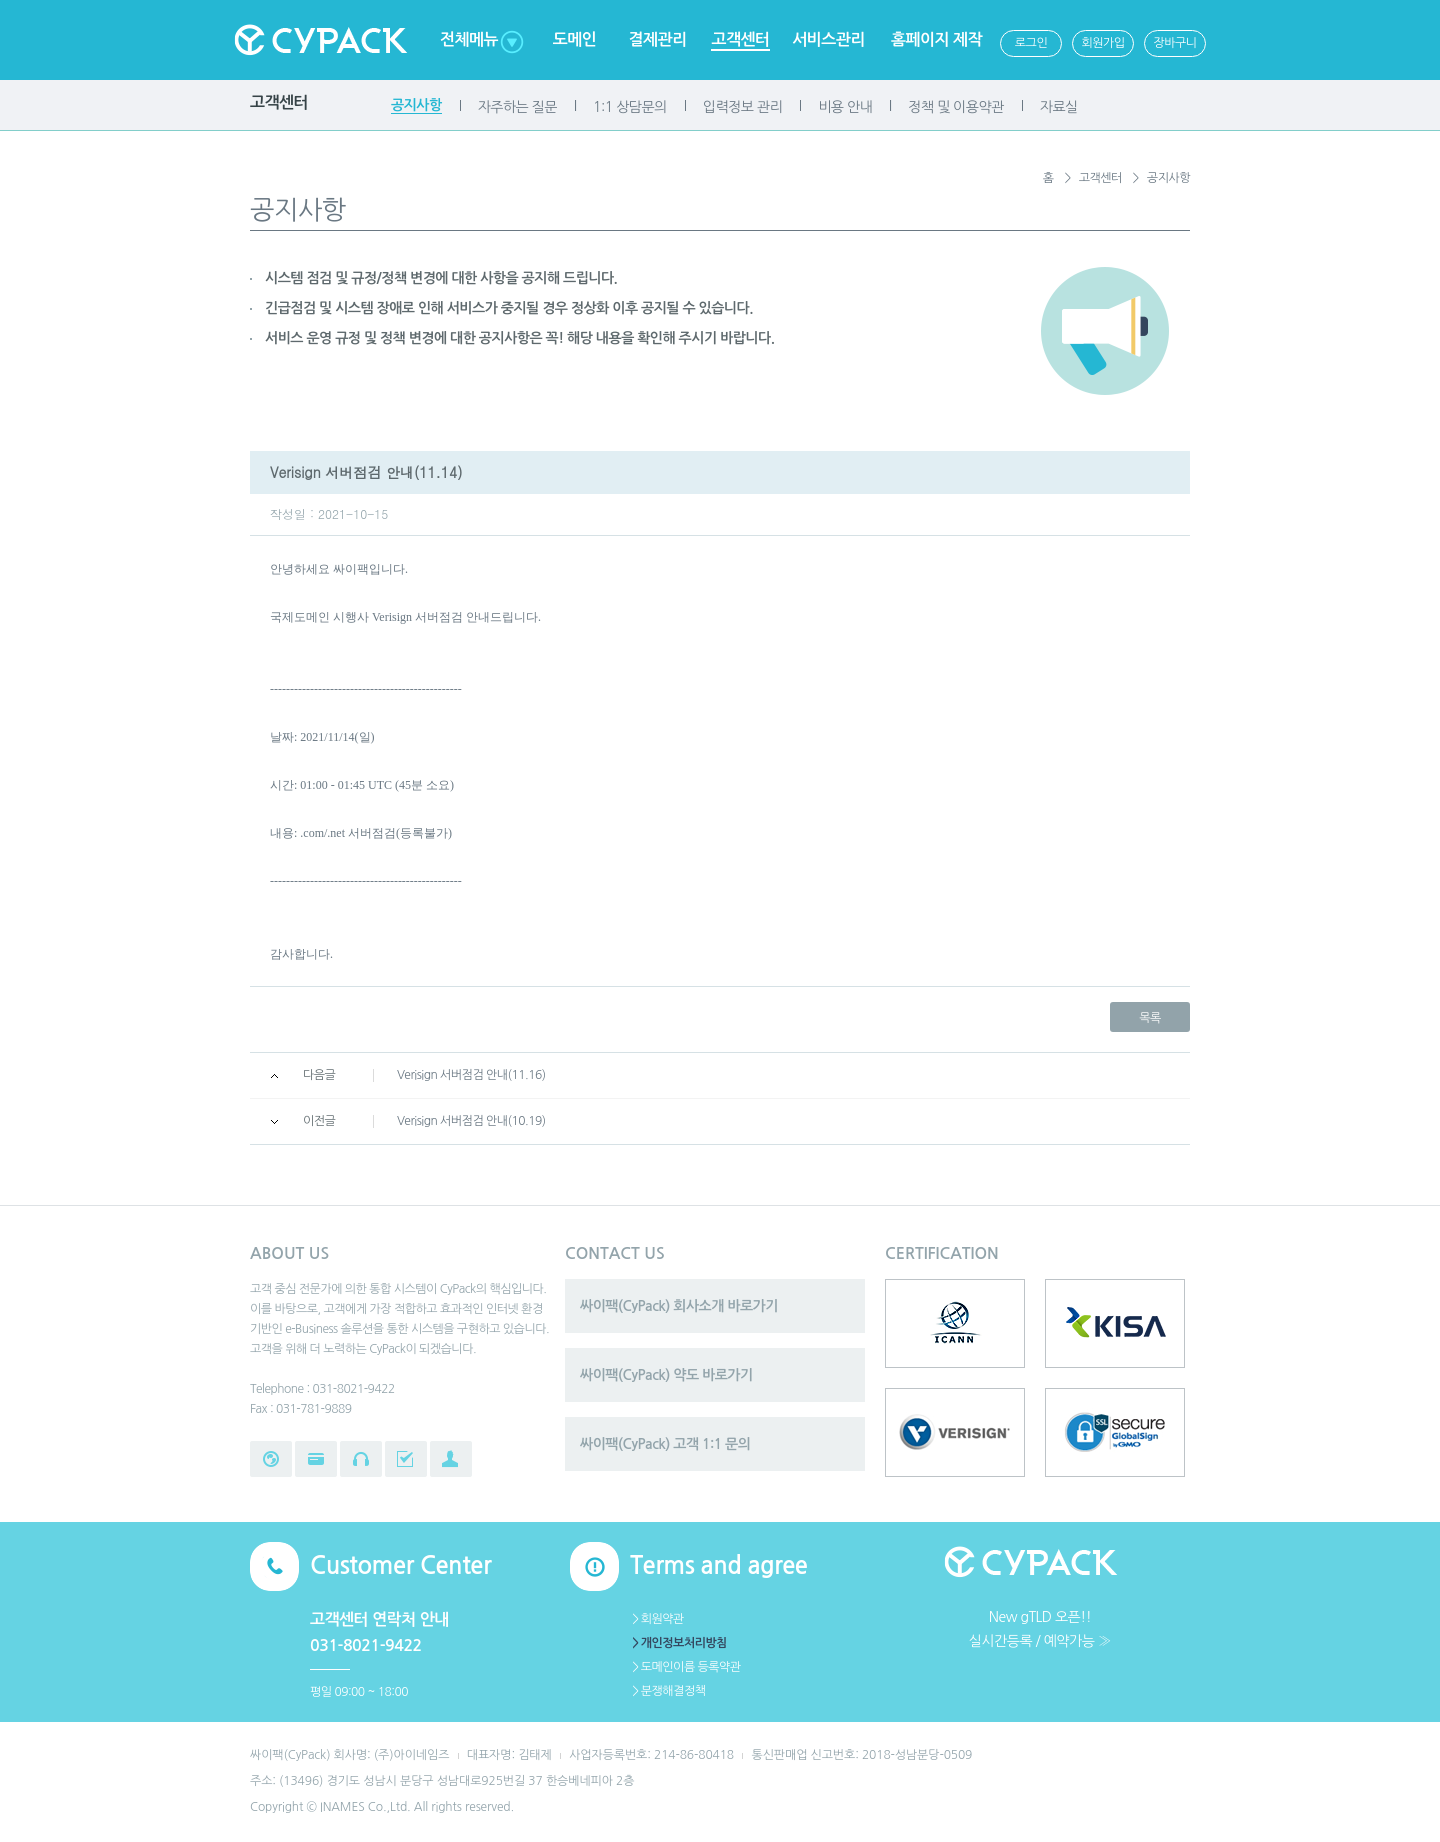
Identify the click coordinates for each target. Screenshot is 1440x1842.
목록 (1150, 1018)
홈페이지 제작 (936, 39)
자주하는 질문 (517, 107)
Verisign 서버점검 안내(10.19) (471, 1121)
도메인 (575, 39)
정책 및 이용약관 (955, 107)
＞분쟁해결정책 (667, 1691)
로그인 (1031, 43)
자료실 (1059, 107)
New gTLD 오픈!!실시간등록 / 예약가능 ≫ (1040, 1629)
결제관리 (657, 39)
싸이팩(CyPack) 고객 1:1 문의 (665, 1444)
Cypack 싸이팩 (320, 40)
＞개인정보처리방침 (678, 1643)
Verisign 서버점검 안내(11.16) (471, 1075)
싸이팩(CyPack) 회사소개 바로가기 (679, 1306)
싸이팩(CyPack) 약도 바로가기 (666, 1375)
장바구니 (1174, 43)
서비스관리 (828, 39)
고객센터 (740, 39)
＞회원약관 (657, 1619)
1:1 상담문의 (630, 107)
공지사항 (416, 105)
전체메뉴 (469, 39)
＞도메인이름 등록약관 (685, 1667)
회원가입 (1102, 43)
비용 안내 (845, 107)
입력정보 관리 (742, 107)
